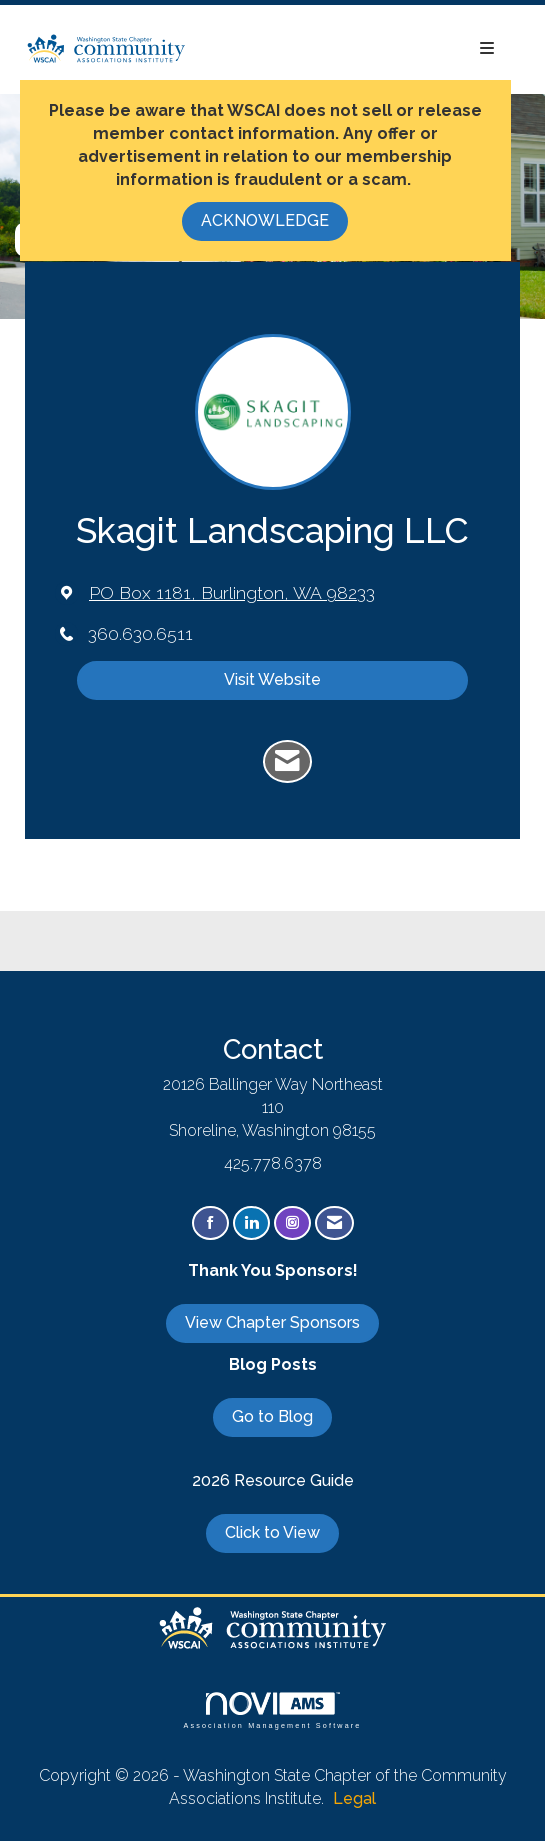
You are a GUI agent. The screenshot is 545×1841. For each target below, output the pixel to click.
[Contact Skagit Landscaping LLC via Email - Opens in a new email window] (287, 762)
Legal (354, 1798)
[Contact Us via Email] (334, 1223)
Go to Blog (272, 1416)
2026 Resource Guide (273, 1480)
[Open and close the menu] (351, 49)
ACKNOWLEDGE (265, 220)
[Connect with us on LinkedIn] (251, 1223)
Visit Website (272, 679)
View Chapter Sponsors (272, 1322)
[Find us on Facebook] (210, 1223)
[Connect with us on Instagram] (292, 1223)
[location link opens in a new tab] (232, 592)
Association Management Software (272, 1710)
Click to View (272, 1532)
